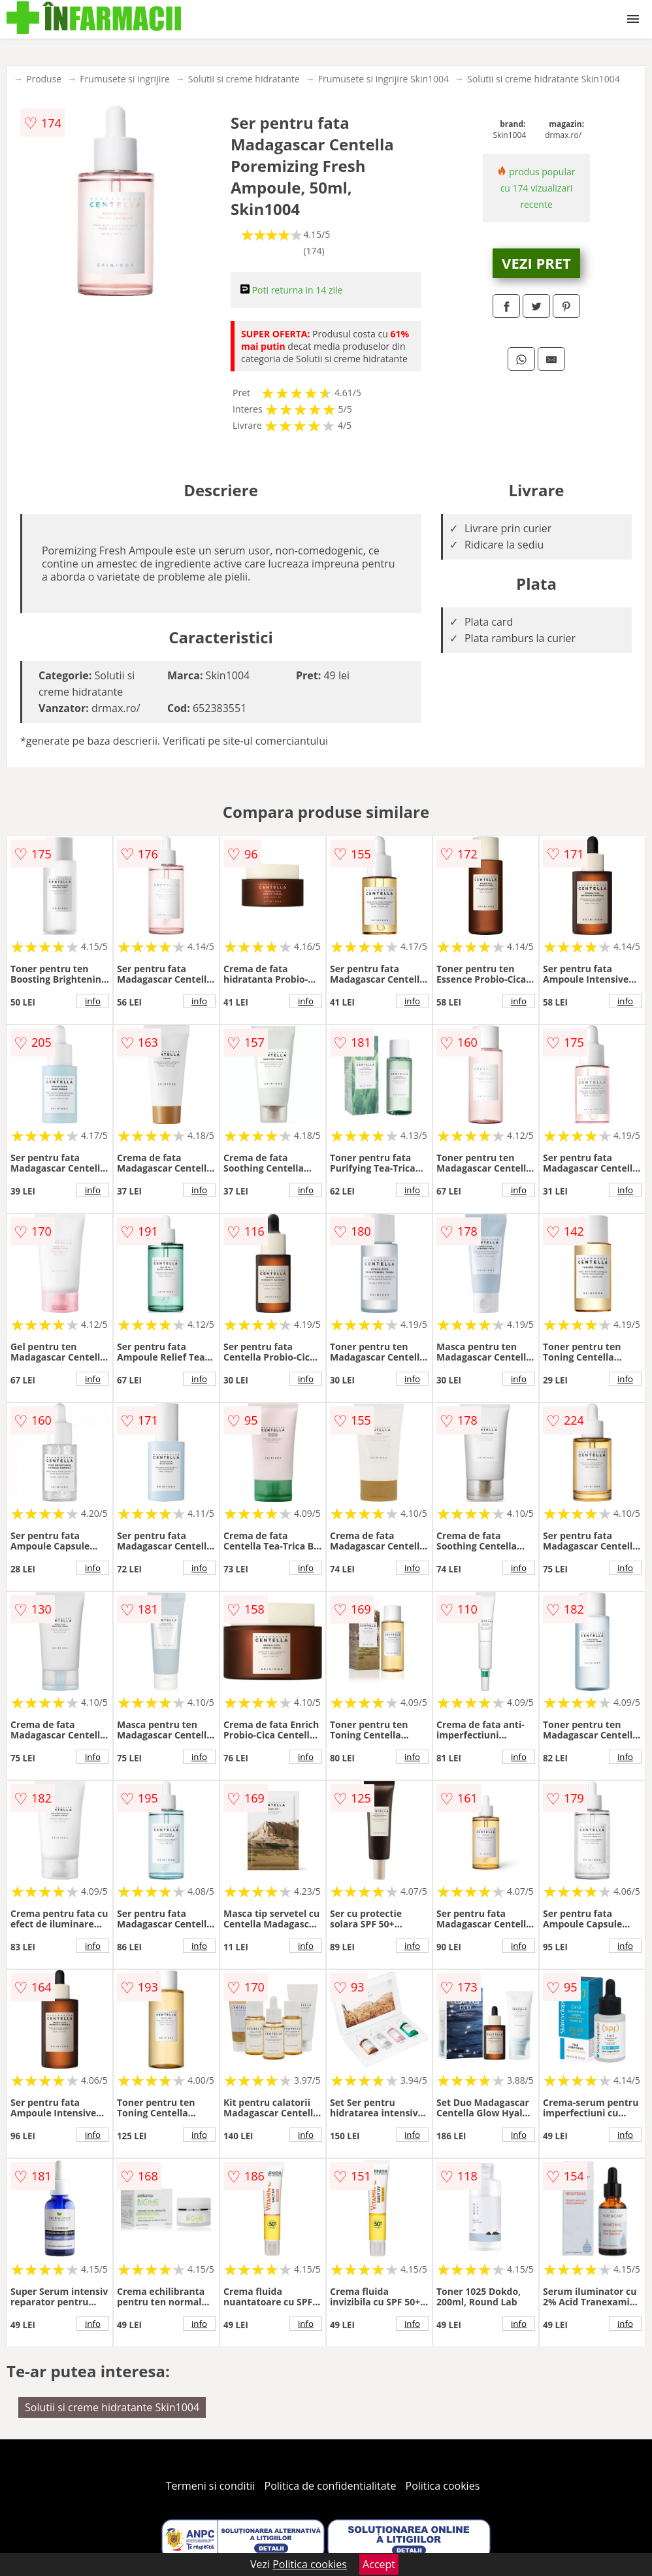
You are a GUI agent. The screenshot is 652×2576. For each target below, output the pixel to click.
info (93, 1001)
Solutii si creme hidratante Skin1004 (543, 79)
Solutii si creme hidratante (244, 79)
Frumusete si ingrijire (125, 79)
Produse (43, 79)
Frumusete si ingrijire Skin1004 (383, 79)
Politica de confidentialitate (331, 2486)
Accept (379, 2564)
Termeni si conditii (210, 2486)
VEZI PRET (536, 263)
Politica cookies (443, 2486)
